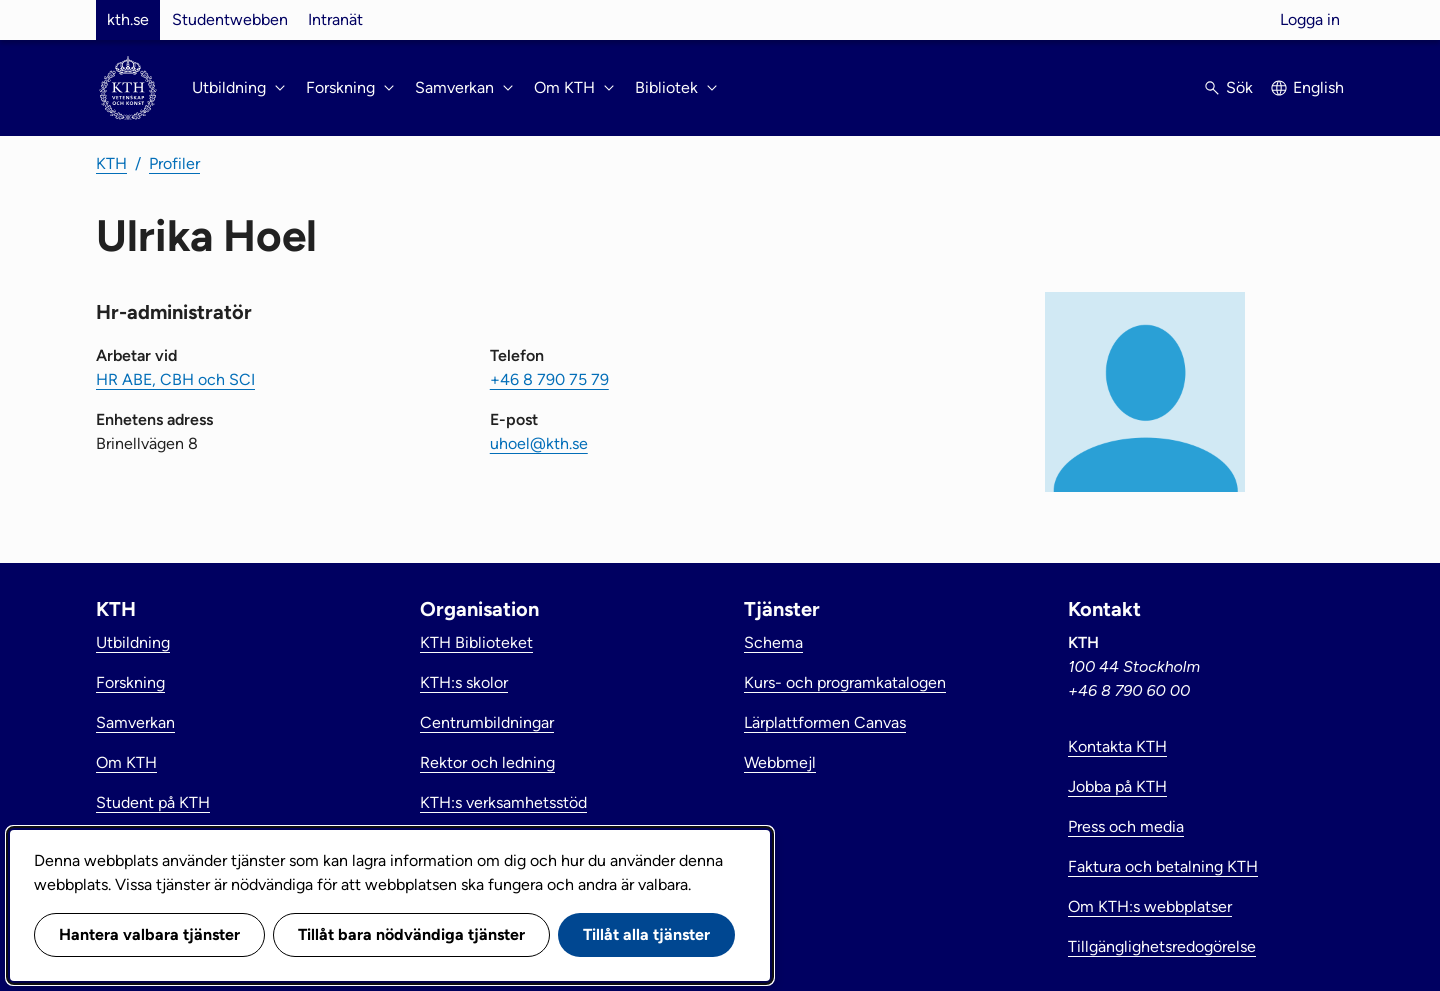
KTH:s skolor (464, 682)
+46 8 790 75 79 (549, 379)
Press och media (1126, 826)
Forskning (130, 682)
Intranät (335, 19)
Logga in (1310, 19)
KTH (111, 163)
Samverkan (135, 722)
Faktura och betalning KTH (1163, 866)
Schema (773, 642)
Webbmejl (780, 762)
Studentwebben (230, 19)
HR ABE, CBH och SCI (175, 379)
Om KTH (126, 762)
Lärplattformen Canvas (825, 722)
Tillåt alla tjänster (646, 934)
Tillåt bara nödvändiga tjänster (411, 934)
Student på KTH (153, 802)
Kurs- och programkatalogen (845, 682)
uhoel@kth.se (539, 443)
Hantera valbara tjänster (149, 934)
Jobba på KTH (1117, 786)
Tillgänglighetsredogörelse (1162, 946)
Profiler (174, 163)
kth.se (128, 19)
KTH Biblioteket (476, 642)
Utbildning (133, 642)
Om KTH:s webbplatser (1150, 906)
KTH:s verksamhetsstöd (503, 802)
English (1318, 87)
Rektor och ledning (487, 762)
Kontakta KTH (1117, 746)
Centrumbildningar (487, 722)
